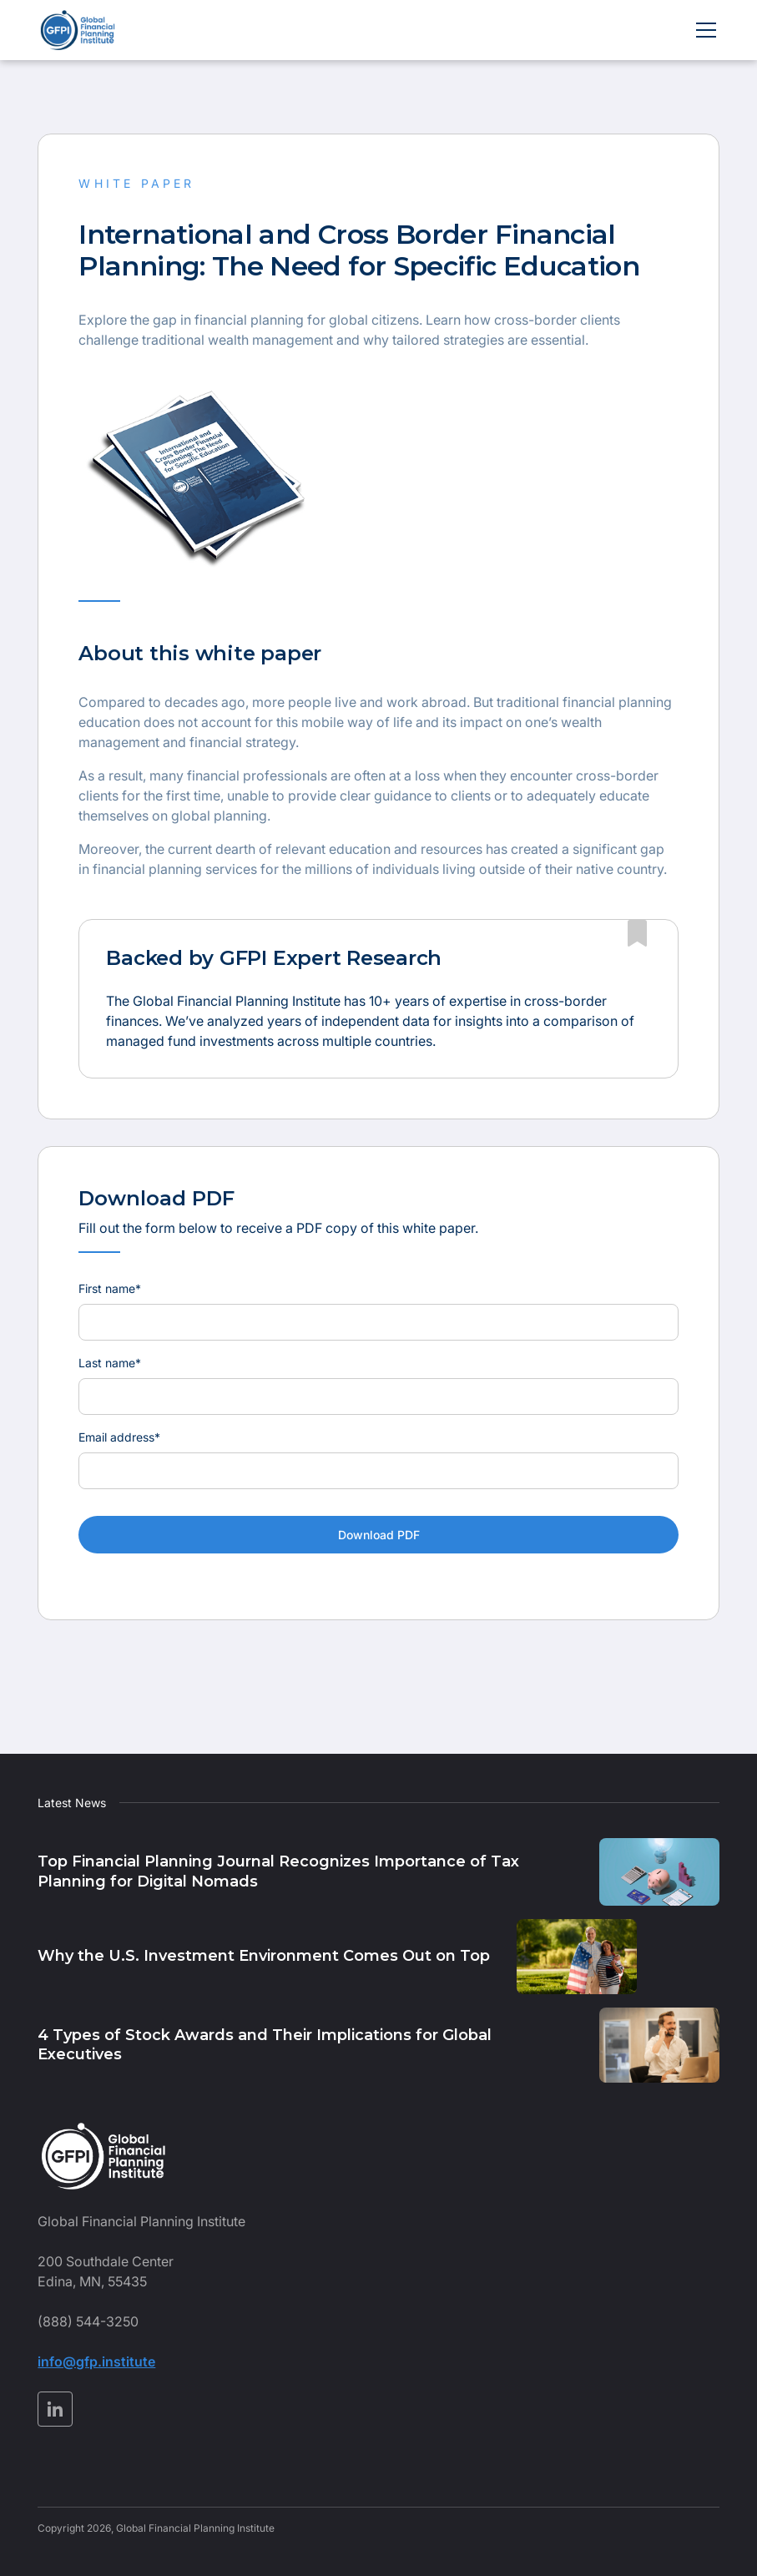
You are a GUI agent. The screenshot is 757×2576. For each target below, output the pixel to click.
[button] (702, 30)
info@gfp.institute (96, 2361)
